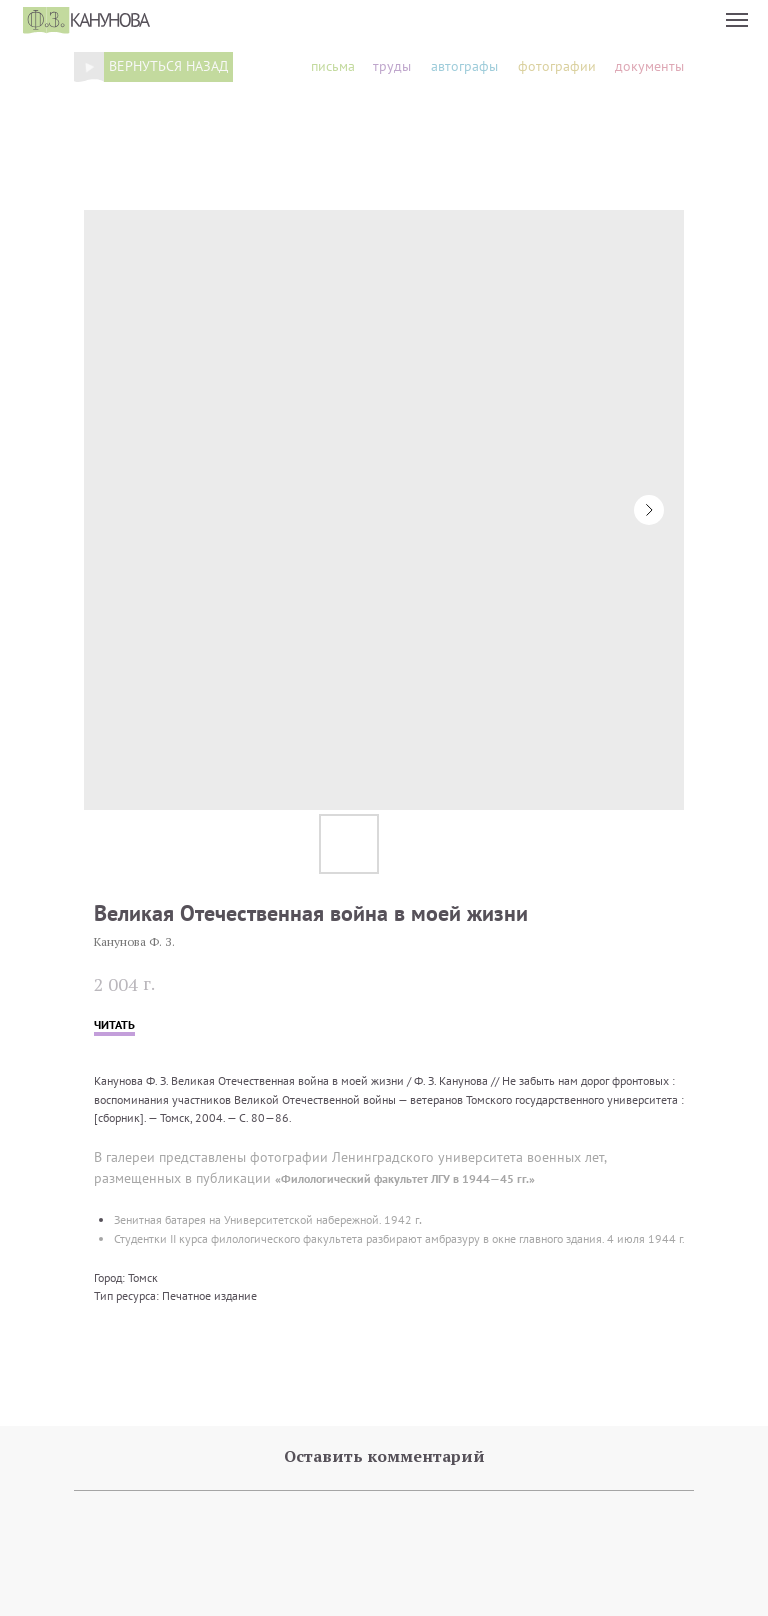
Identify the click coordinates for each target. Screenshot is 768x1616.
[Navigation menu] (737, 20)
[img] (89, 67)
